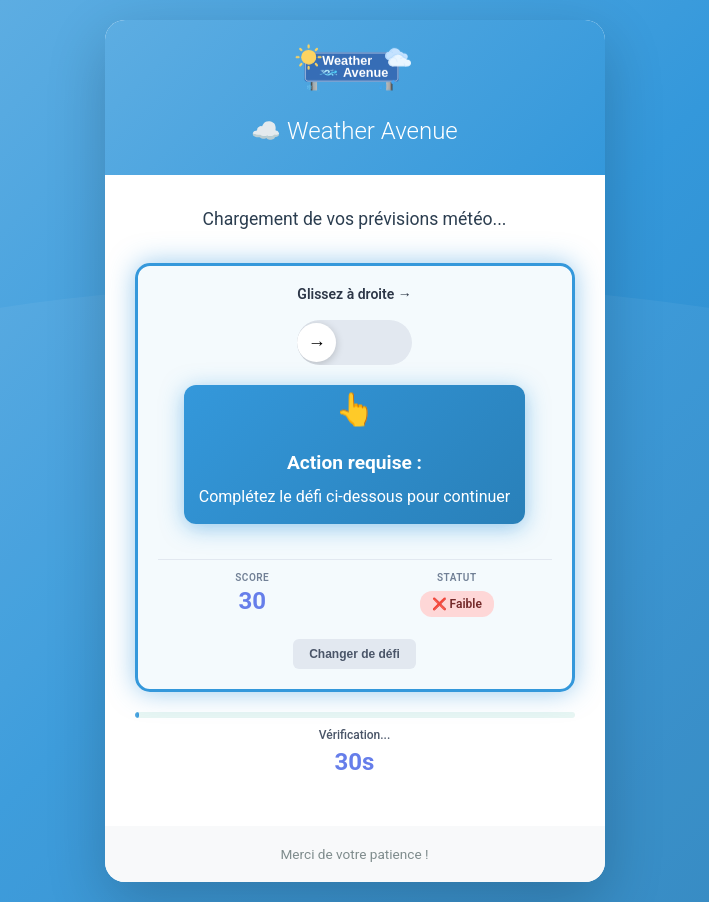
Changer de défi (354, 654)
